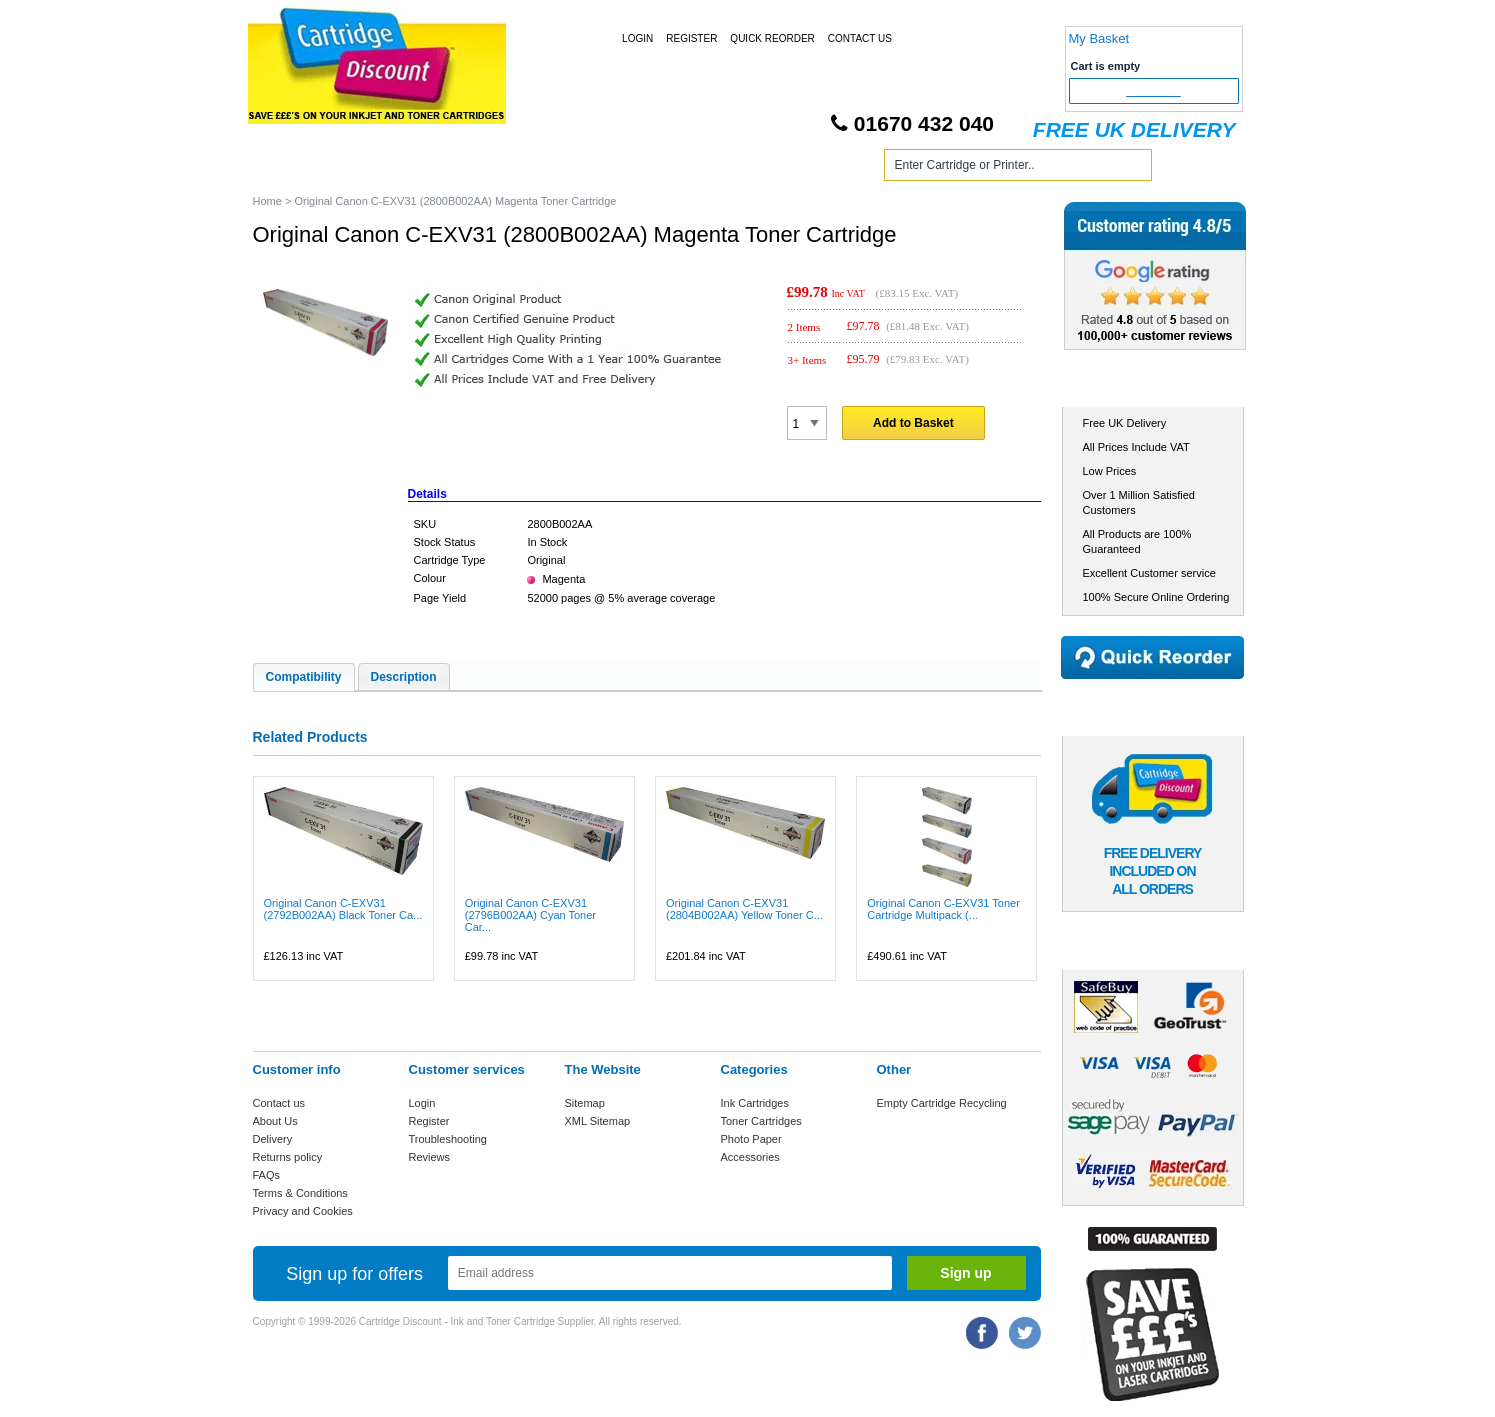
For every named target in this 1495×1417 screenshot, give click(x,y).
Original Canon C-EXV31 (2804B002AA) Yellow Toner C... (744, 909)
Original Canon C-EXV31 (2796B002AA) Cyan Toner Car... (530, 915)
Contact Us (860, 38)
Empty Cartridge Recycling (942, 1103)
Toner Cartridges (555, 168)
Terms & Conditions (300, 1193)
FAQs (267, 1175)
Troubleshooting (448, 1139)
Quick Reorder (772, 38)
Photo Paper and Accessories (751, 168)
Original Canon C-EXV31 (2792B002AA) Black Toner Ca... (343, 909)
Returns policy (288, 1157)
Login (637, 38)
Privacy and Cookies (303, 1211)
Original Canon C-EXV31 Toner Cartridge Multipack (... (943, 909)
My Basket (1099, 38)
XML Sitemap (598, 1121)
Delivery (273, 1139)
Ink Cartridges (406, 168)
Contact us (279, 1103)
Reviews (430, 1157)
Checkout (1153, 91)
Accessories (750, 1157)
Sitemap (585, 1103)
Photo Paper (751, 1139)
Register (691, 38)
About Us (275, 1121)
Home (292, 168)
